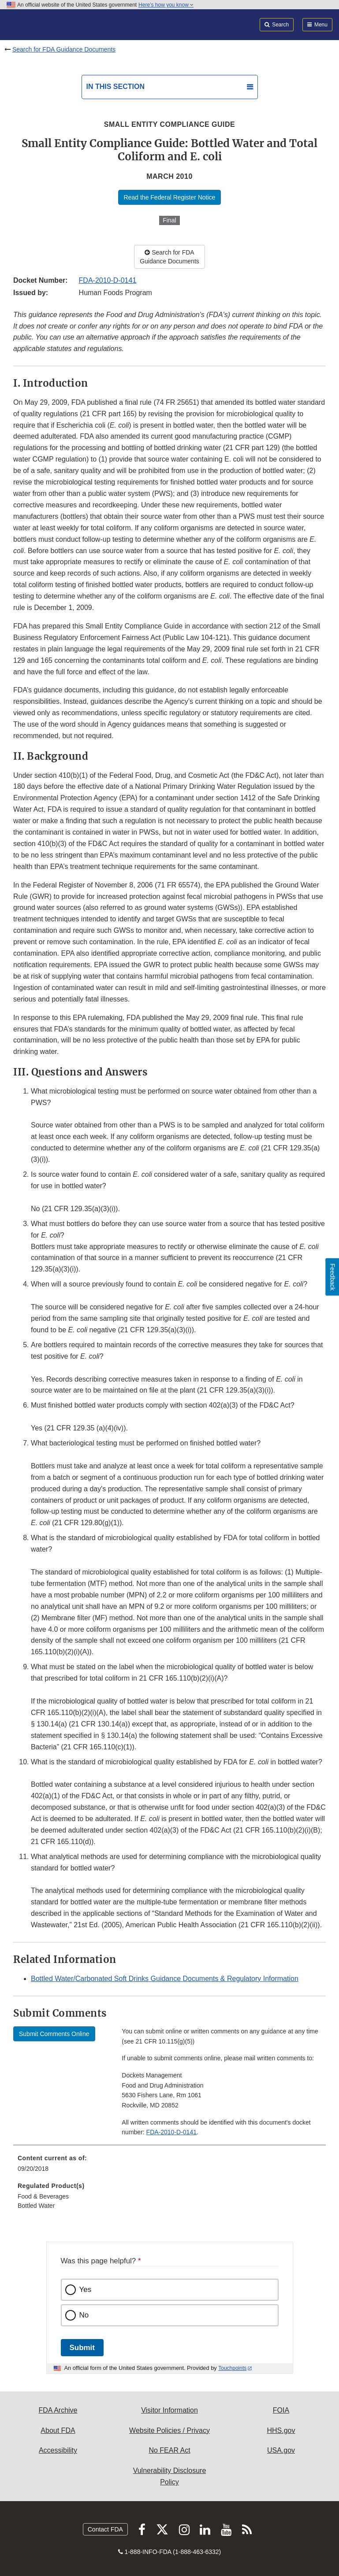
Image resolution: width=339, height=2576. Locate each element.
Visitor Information (169, 2410)
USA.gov (281, 2450)
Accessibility (58, 2450)
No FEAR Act (169, 2450)
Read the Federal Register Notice (170, 197)
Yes (85, 2289)
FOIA (281, 2410)
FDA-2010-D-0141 (108, 280)
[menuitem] (169, 2166)
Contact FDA (105, 2529)
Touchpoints (232, 2368)
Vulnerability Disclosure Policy (169, 2476)
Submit (82, 2347)
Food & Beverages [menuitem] (43, 2196)
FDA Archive (57, 2410)
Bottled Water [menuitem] (36, 2205)
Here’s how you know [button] (166, 5)
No (84, 2315)
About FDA (58, 2430)
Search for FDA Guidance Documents (63, 49)
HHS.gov (281, 2430)
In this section (115, 86)
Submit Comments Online (54, 2033)
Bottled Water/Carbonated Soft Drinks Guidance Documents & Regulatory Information (164, 1978)
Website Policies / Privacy (169, 2430)
